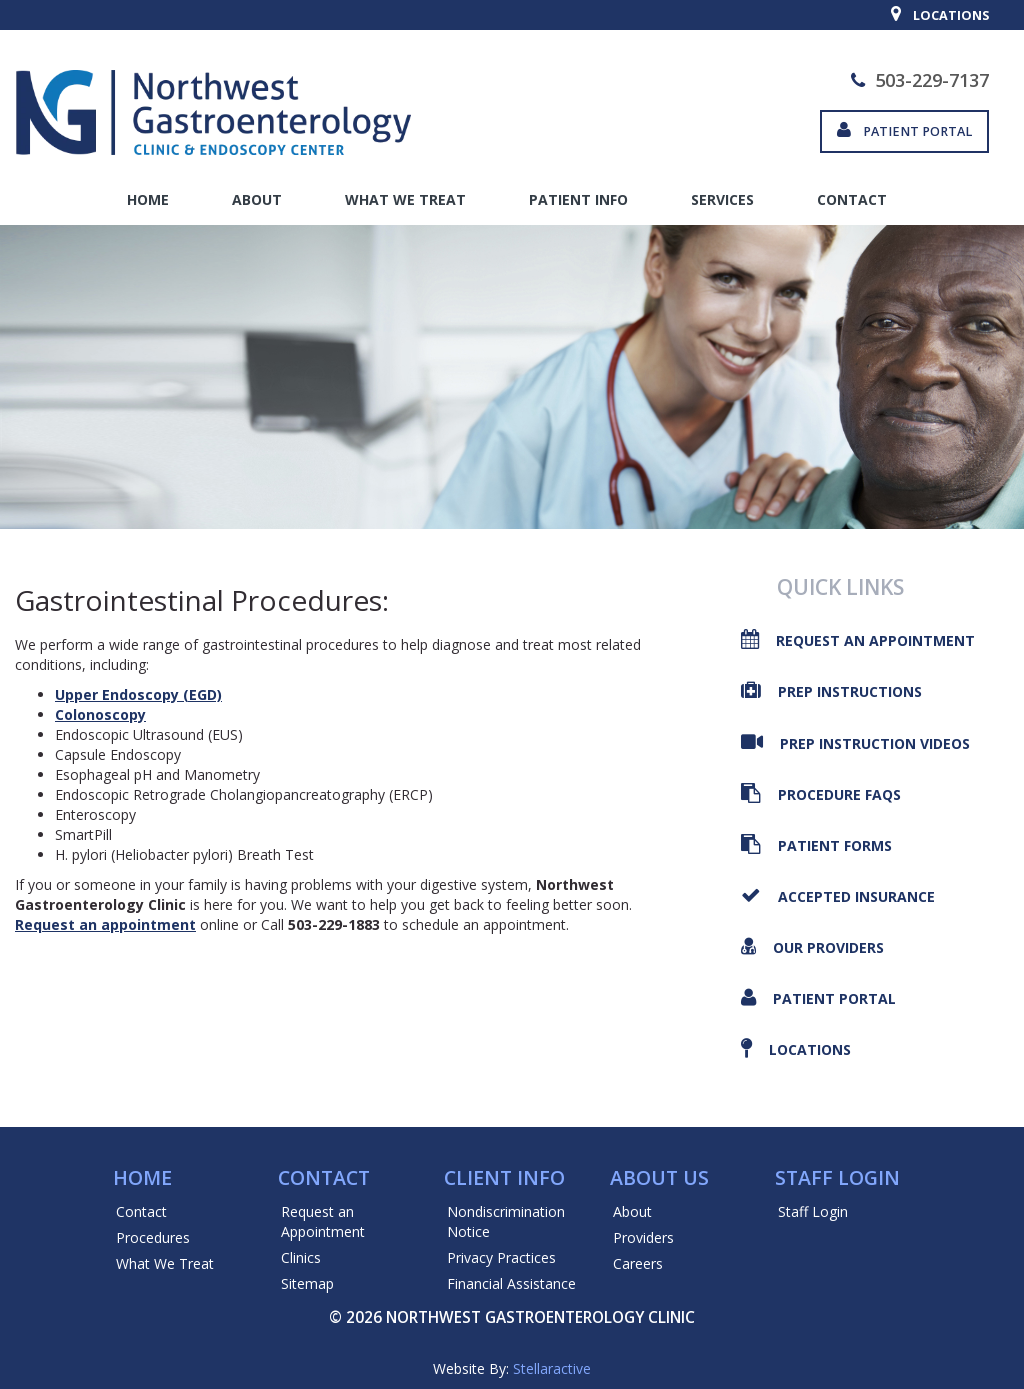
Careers (638, 1263)
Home (148, 199)
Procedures (153, 1237)
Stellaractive (552, 1368)
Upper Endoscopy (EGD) (138, 694)
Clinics (301, 1257)
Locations (940, 15)
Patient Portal (904, 131)
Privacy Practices (501, 1257)
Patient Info (578, 199)
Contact (852, 199)
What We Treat (405, 199)
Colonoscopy (100, 714)
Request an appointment (105, 924)
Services (722, 199)
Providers (643, 1237)
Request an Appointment (323, 1221)
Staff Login (813, 1211)
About (257, 199)
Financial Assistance (511, 1283)
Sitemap (307, 1283)
